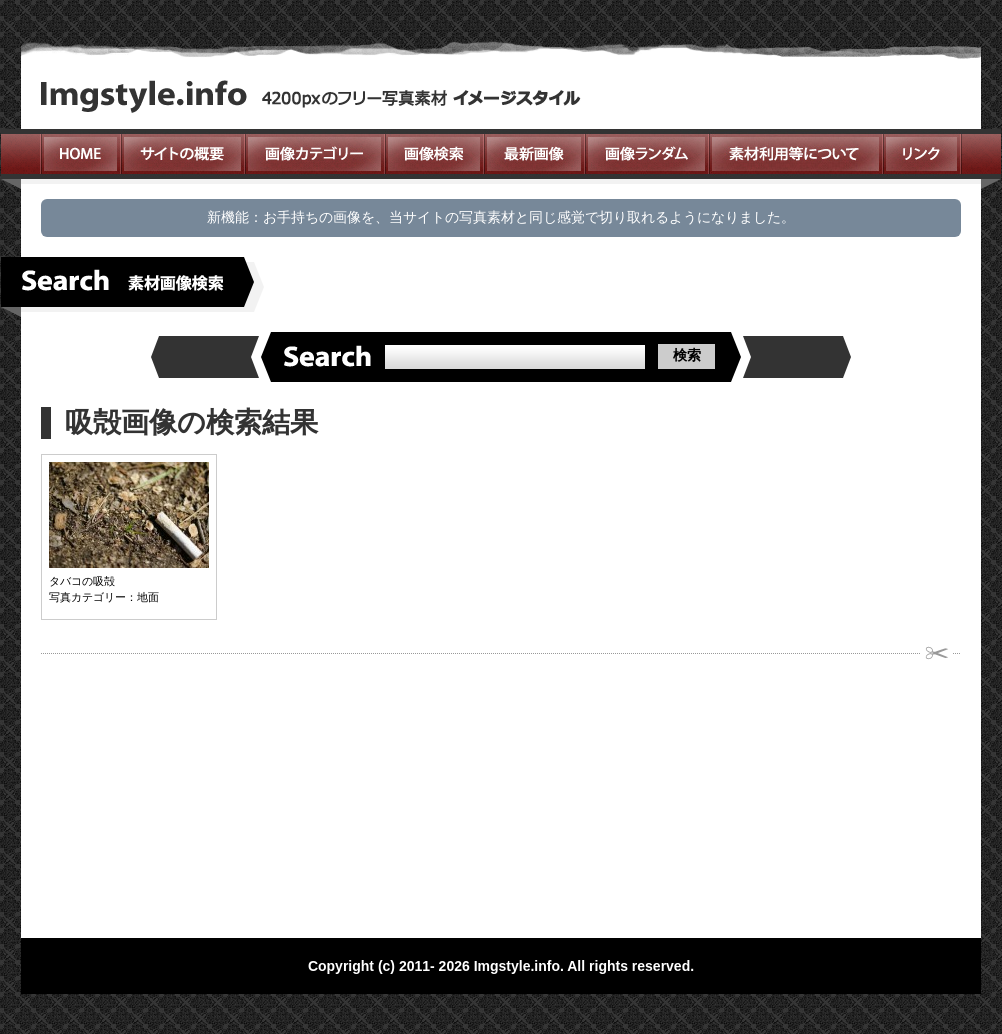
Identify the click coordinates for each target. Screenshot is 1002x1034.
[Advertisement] (361, 790)
